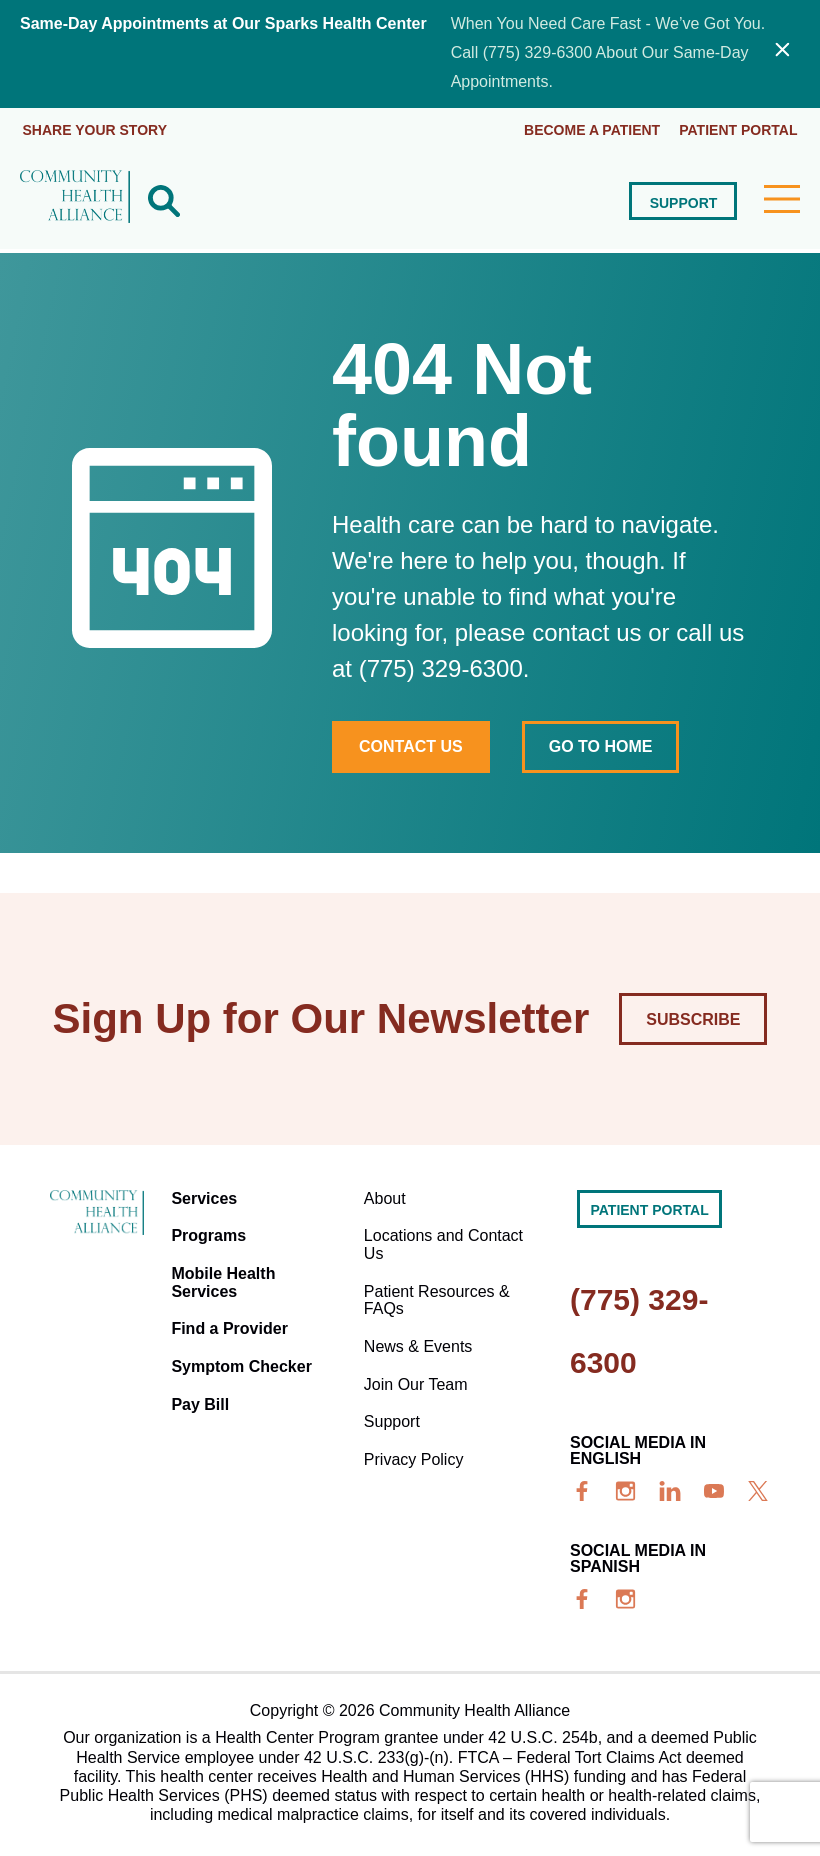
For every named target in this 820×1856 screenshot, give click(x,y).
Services (207, 1195)
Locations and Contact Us (444, 1239)
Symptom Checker (244, 1355)
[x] (758, 1490)
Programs (211, 1231)
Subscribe (693, 1017)
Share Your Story (95, 129)
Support (683, 201)
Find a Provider (232, 1319)
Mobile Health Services (226, 1275)
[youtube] (714, 1490)
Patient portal (738, 129)
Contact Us (411, 744)
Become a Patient (591, 129)
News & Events (419, 1335)
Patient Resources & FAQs (438, 1291)
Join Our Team (417, 1371)
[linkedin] (670, 1490)
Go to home (603, 744)
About (386, 1195)
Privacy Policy (415, 1443)
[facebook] (582, 1490)
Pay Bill (203, 1391)
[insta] (626, 1490)
